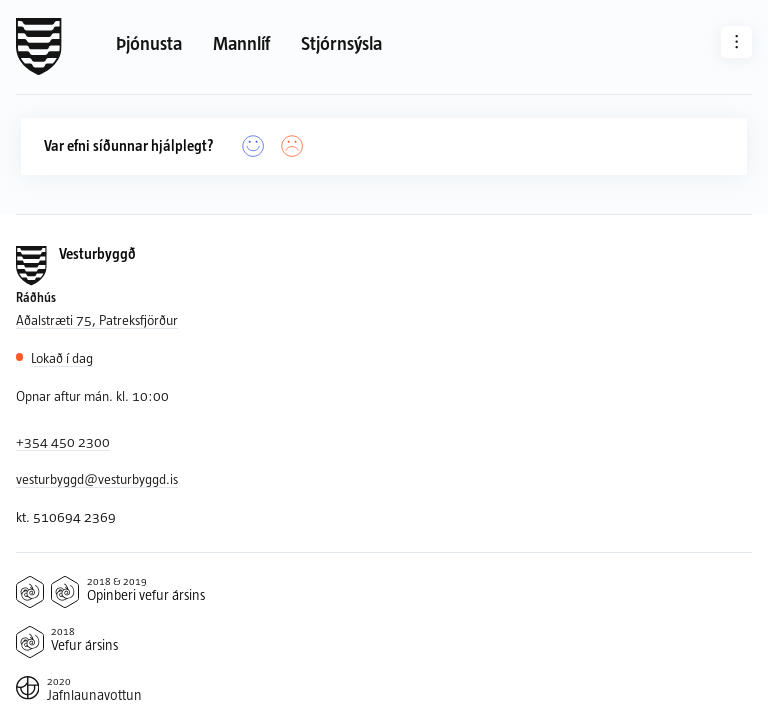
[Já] (253, 146)
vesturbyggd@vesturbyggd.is (97, 478)
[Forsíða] (39, 47)
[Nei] (292, 146)
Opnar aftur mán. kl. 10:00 (92, 395)
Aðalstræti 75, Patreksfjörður (97, 319)
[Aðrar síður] (736, 41)
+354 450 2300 (63, 441)
